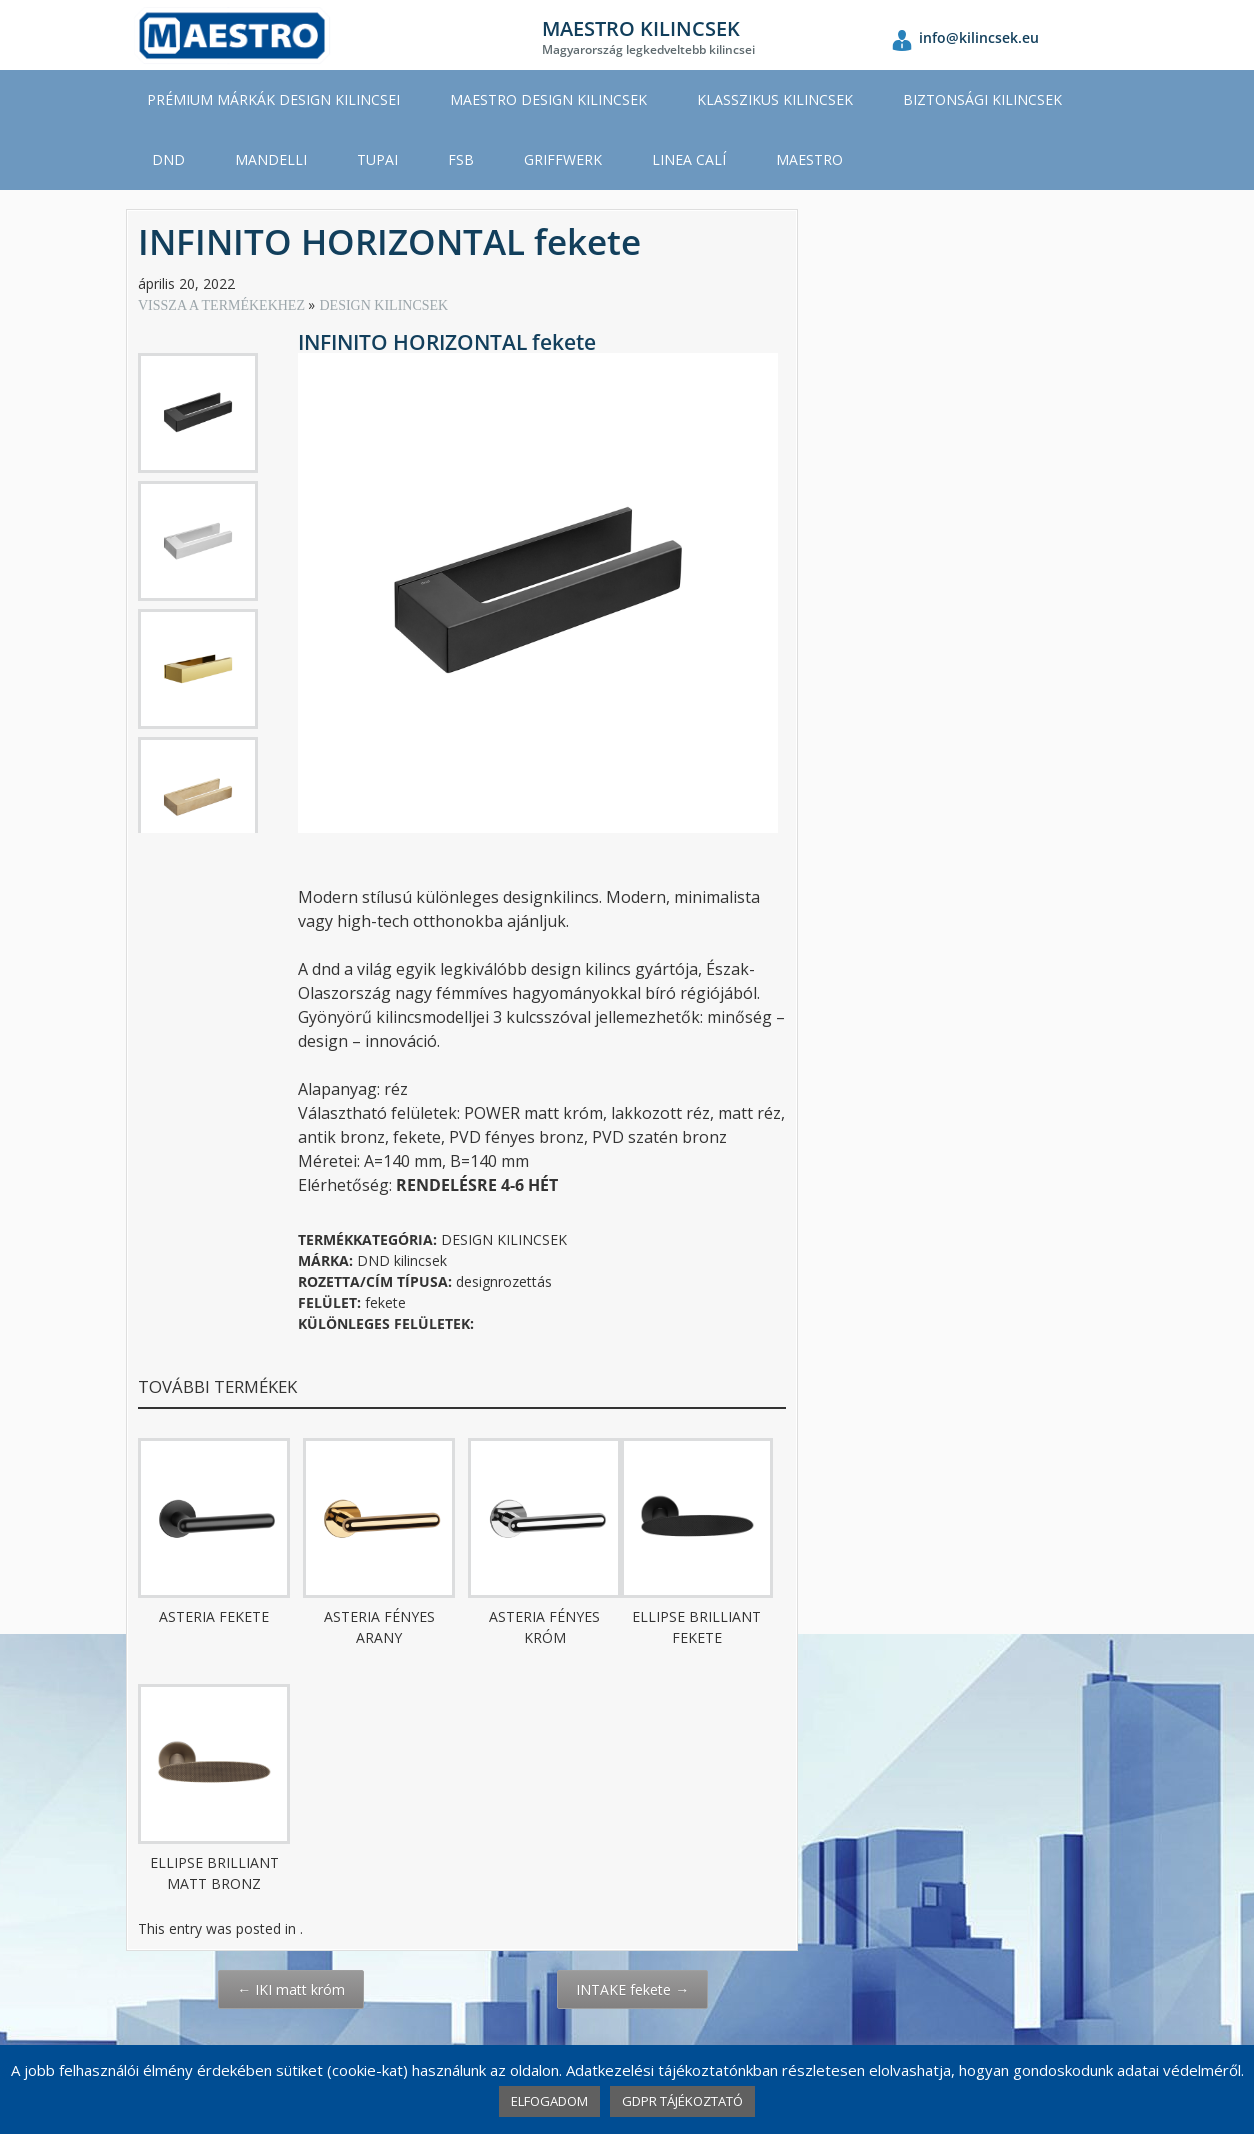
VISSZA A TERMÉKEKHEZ (223, 305)
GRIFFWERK (563, 159)
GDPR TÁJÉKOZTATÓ (682, 2101)
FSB (461, 159)
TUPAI (377, 159)
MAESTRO (809, 159)
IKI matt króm (291, 1989)
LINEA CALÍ (689, 159)
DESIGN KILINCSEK (383, 305)
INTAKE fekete (632, 1989)
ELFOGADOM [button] (549, 2101)
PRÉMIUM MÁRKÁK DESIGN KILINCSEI (273, 99)
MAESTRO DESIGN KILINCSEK (548, 99)
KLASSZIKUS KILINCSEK (775, 99)
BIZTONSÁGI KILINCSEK (982, 99)
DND (168, 159)
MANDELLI (271, 159)
